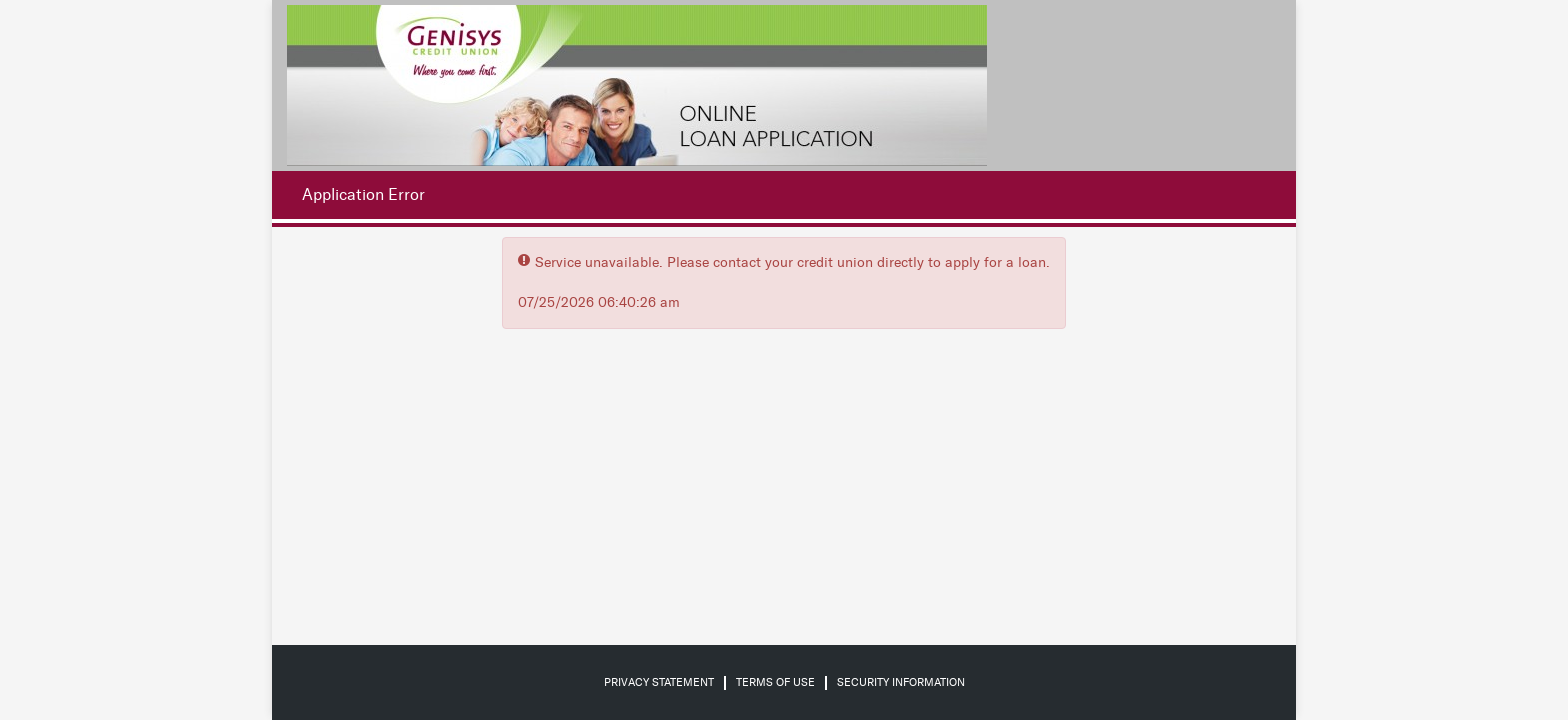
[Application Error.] (358, 195)
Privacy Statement (659, 682)
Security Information (901, 682)
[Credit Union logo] (637, 85)
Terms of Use (775, 682)
